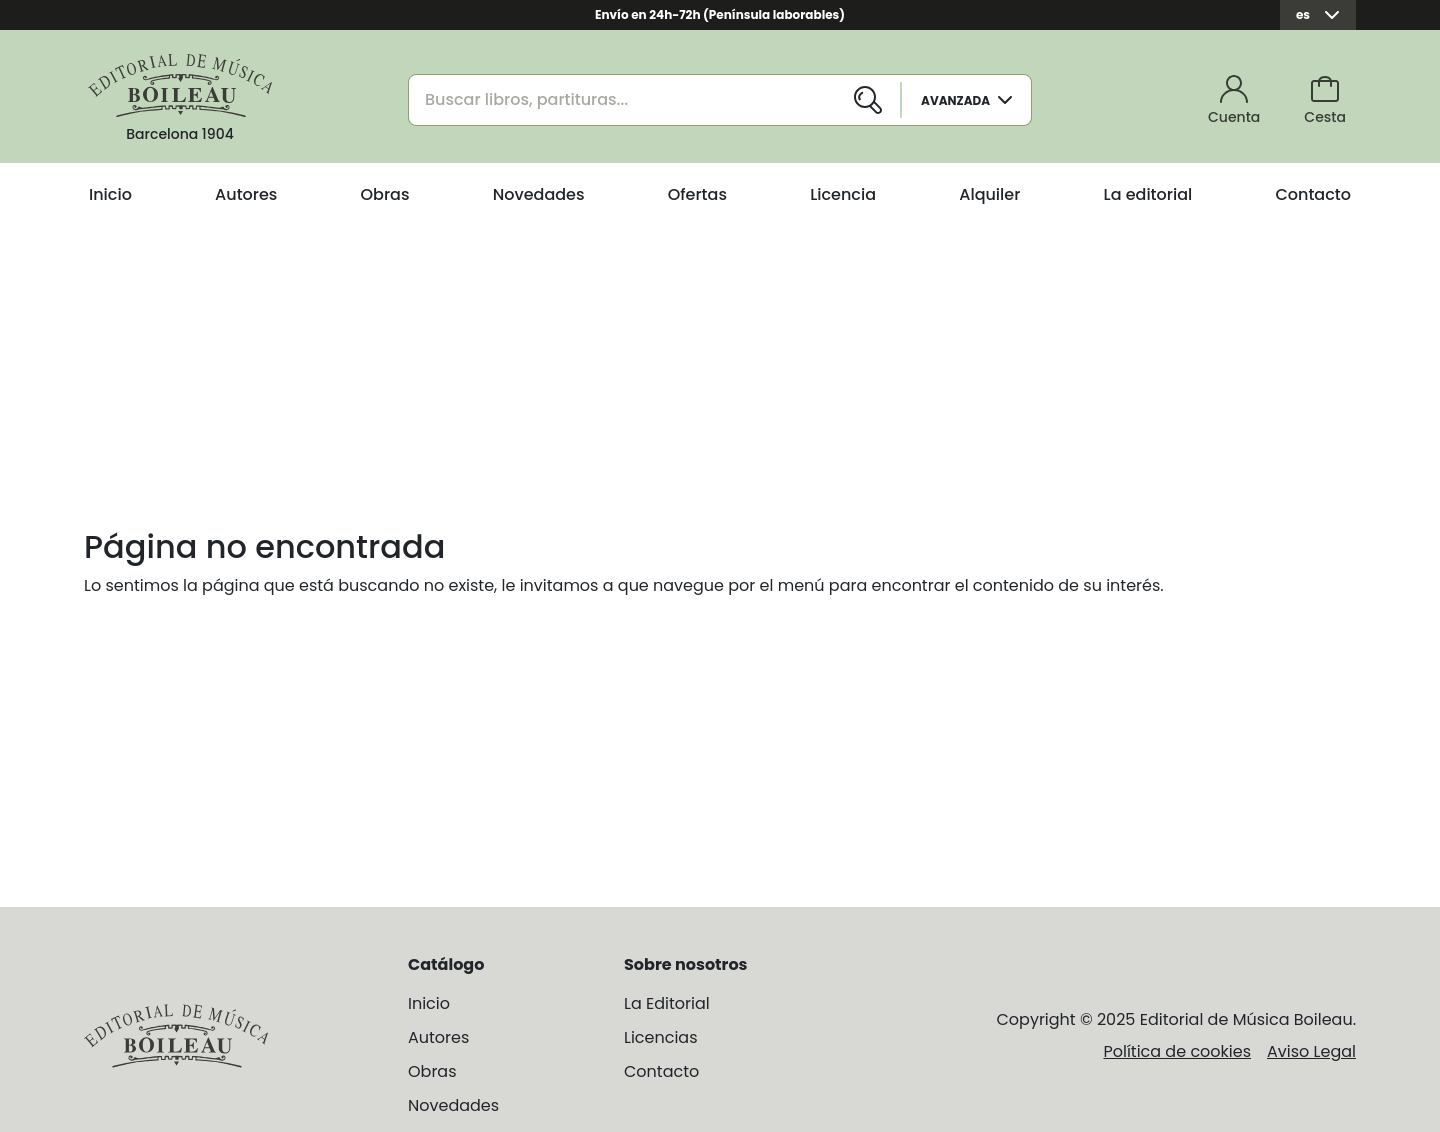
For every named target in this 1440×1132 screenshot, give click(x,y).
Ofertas (697, 194)
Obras (385, 194)
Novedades (539, 194)
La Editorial (667, 1003)
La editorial (1148, 194)
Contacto (1313, 194)
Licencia (843, 194)
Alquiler (989, 194)
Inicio (110, 194)
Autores (246, 194)
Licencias (661, 1037)
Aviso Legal (1311, 1051)
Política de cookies (1177, 1051)
